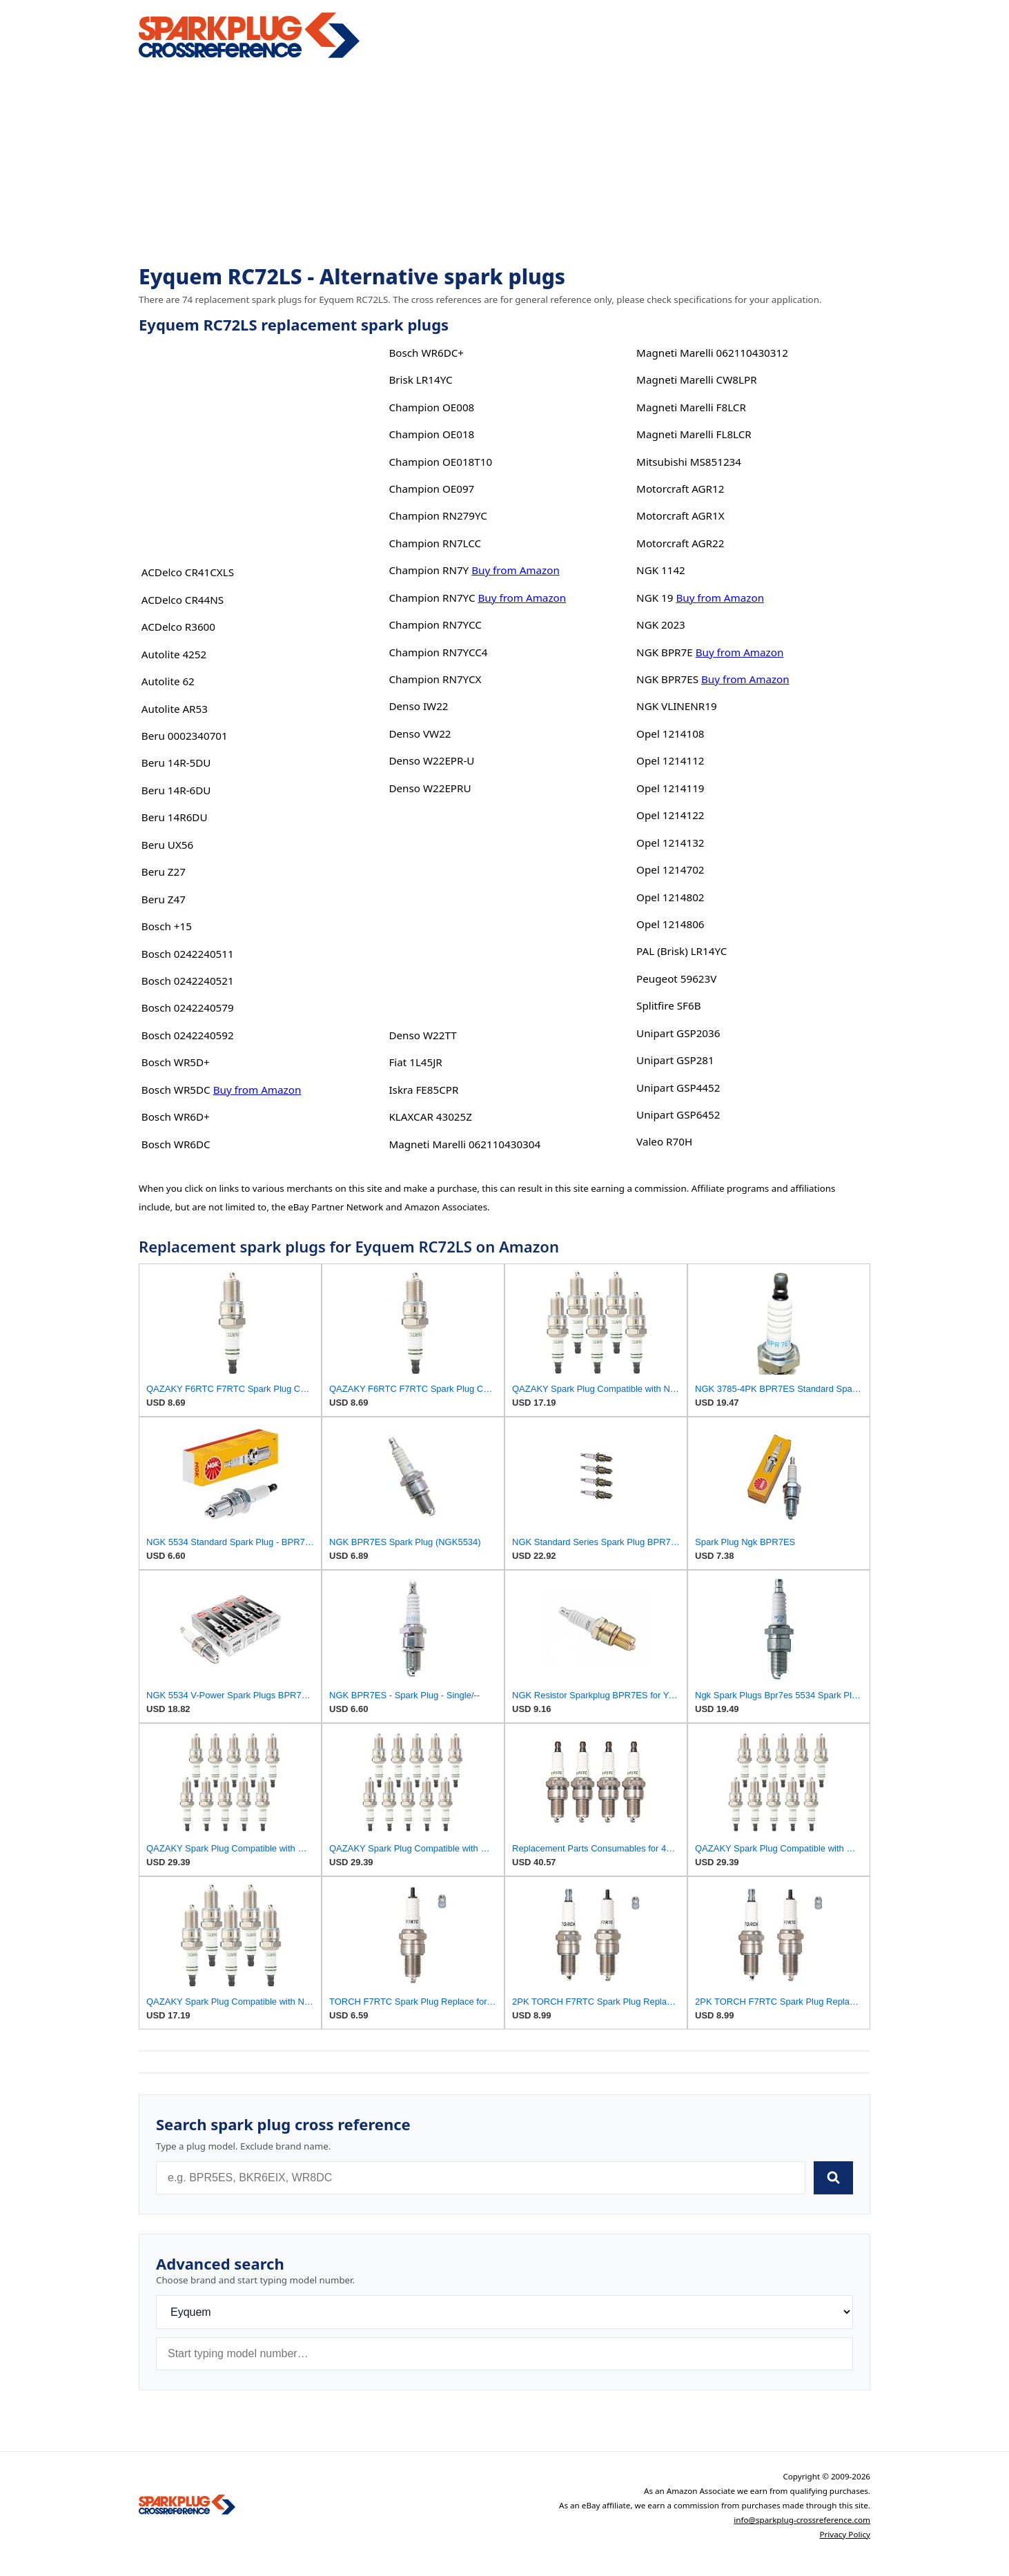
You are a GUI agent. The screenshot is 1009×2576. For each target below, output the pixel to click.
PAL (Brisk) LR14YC (681, 951)
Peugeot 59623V (676, 978)
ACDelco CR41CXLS (187, 572)
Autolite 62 (168, 681)
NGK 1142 (660, 570)
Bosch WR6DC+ (426, 353)
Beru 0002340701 (184, 736)
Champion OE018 (431, 434)
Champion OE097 (431, 488)
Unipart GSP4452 (678, 1087)
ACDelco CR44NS (182, 600)
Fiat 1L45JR (415, 1062)
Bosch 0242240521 (187, 980)
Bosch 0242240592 (187, 1035)
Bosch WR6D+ (175, 1116)
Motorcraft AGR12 (680, 488)
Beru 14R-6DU (176, 790)
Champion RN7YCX (435, 679)
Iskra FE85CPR (423, 1090)
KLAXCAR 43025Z (430, 1116)
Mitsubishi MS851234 (688, 462)
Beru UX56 (167, 845)
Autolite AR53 (174, 709)
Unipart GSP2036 (678, 1033)
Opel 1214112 (670, 760)
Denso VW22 (420, 733)
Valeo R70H (664, 1141)
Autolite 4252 (173, 654)
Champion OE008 (431, 407)
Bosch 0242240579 (187, 1007)
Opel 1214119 (670, 788)
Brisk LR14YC (420, 379)
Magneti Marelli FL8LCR (694, 434)
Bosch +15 (166, 926)
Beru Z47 (163, 899)
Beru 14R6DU (174, 817)
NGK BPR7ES (667, 679)
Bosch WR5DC (175, 1090)
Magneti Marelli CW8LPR (696, 379)
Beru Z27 (163, 871)
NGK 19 (654, 597)
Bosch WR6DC (175, 1144)
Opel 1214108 (670, 733)
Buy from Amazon (257, 1090)
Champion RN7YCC (435, 624)
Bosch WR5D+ (175, 1062)
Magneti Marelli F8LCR (691, 407)
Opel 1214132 (670, 842)
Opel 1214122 (670, 815)
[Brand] (504, 2312)
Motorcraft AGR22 (680, 543)
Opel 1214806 (670, 924)
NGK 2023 (660, 624)
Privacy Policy (844, 2534)
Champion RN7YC (432, 597)
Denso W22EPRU (430, 788)
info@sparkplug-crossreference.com (802, 2520)
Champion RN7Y (429, 570)
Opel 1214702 (670, 869)
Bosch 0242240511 (187, 954)
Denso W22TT (422, 1035)
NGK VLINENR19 (676, 706)
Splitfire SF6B (668, 1005)
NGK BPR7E (664, 652)
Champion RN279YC (438, 515)
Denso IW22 (418, 706)
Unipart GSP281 (675, 1060)
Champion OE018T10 (440, 462)
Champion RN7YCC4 (438, 652)
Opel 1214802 (670, 897)
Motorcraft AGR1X (680, 515)
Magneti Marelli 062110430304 (464, 1144)
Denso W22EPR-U (431, 760)
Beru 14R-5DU (176, 762)
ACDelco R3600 (178, 626)
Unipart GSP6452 (678, 1114)
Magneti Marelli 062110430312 (712, 353)
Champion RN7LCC (435, 543)
